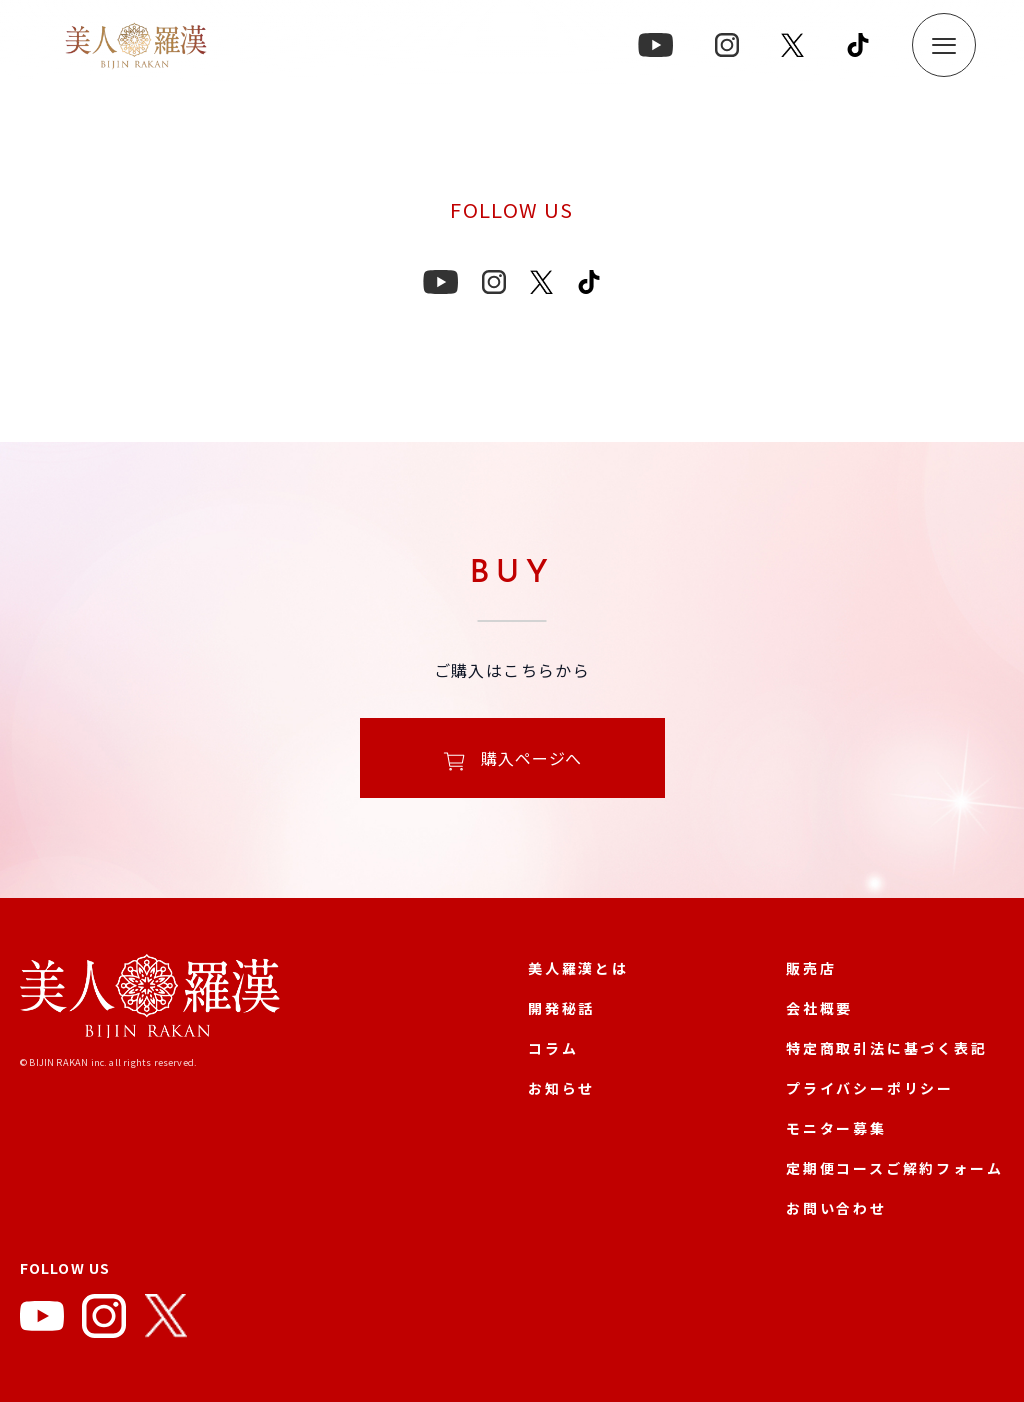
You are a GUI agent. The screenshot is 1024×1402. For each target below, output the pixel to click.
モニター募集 (836, 1128)
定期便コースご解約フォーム (894, 1168)
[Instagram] (104, 1320)
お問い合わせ (836, 1208)
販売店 (811, 968)
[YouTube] (42, 1320)
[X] (166, 1320)
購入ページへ (512, 760)
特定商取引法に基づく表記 (887, 1048)
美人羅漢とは (578, 968)
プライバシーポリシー (870, 1088)
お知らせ (561, 1088)
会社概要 (819, 1008)
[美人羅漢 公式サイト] (150, 1000)
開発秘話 (561, 1008)
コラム (553, 1048)
